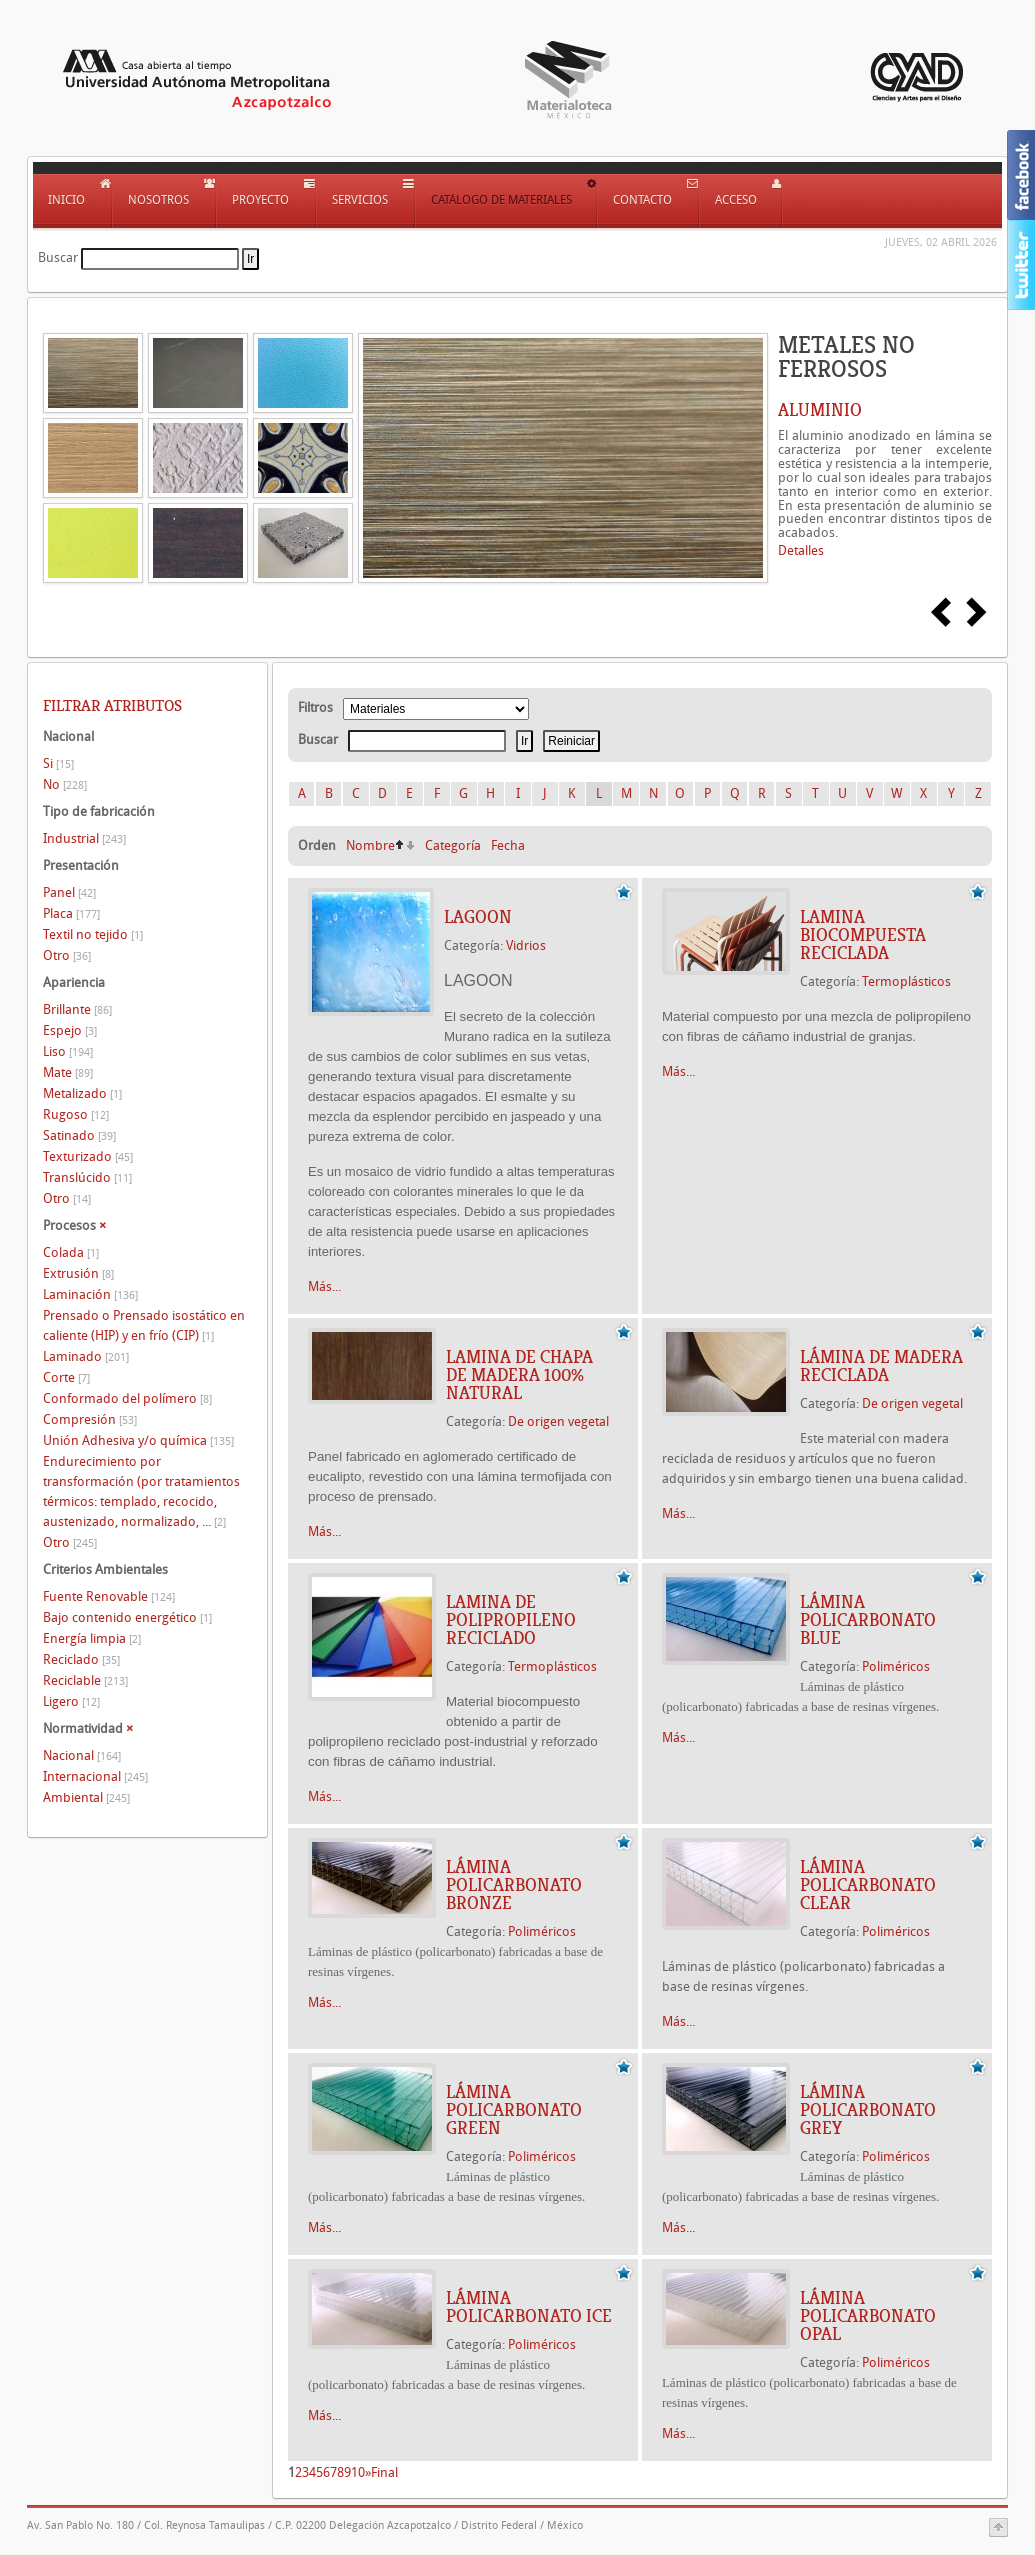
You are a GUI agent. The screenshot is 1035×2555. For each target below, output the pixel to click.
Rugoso (76, 1114)
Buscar (58, 257)
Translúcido (87, 1177)
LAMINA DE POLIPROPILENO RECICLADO (511, 1620)
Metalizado (82, 1093)
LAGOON (478, 917)
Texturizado (88, 1156)
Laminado (86, 1356)
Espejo (70, 1030)
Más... (324, 1286)
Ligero (71, 1701)
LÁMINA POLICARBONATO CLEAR (868, 1885)
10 (358, 2472)
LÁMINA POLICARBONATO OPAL (868, 2316)
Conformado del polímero (127, 1398)
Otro (67, 955)
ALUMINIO (820, 410)
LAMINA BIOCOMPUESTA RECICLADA (863, 935)
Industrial (84, 838)
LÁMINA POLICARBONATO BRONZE (514, 1885)
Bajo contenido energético (127, 1617)
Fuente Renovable (109, 1596)
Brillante (77, 1009)
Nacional (82, 1755)
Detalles (801, 550)
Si (58, 763)
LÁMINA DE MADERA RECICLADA (881, 1366)
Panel (69, 892)
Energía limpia (92, 1638)
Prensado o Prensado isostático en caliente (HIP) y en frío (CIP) (144, 1325)
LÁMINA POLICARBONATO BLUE (868, 1620)
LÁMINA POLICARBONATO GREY (868, 2110)
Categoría (453, 845)
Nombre (370, 845)
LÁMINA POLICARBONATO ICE (529, 2307)
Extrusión (78, 1273)
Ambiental (86, 1797)
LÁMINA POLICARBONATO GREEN (514, 2110)
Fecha (508, 845)
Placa (71, 913)
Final (384, 2472)
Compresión (90, 1419)
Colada (71, 1252)
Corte (66, 1377)
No (65, 784)
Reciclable (85, 1680)
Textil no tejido (93, 934)
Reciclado (81, 1659)
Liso (68, 1051)
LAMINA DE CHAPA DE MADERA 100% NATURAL (519, 1375)
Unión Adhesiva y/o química (138, 1440)
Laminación (90, 1294)
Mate (68, 1072)
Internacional (95, 1776)
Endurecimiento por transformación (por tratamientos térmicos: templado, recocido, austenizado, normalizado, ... (141, 1491)
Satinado (79, 1135)
